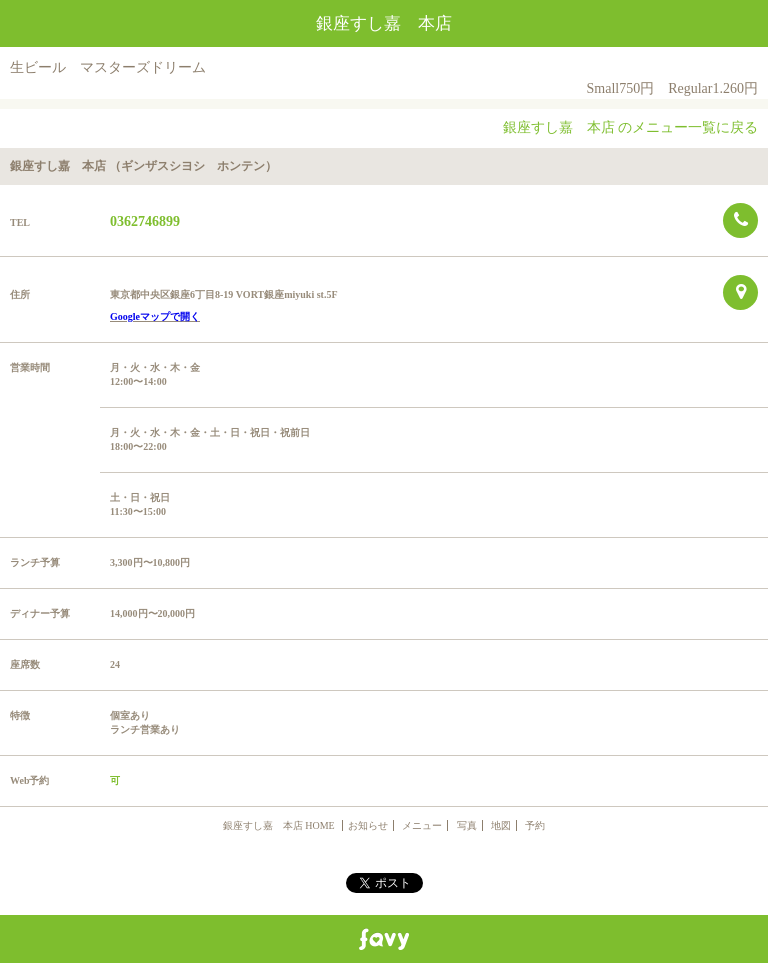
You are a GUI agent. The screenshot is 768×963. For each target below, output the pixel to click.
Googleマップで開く (155, 316)
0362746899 (145, 221)
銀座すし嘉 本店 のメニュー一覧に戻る (631, 127)
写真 (467, 825)
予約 (535, 825)
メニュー (422, 825)
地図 (501, 825)
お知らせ (368, 825)
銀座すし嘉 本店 (384, 23)
